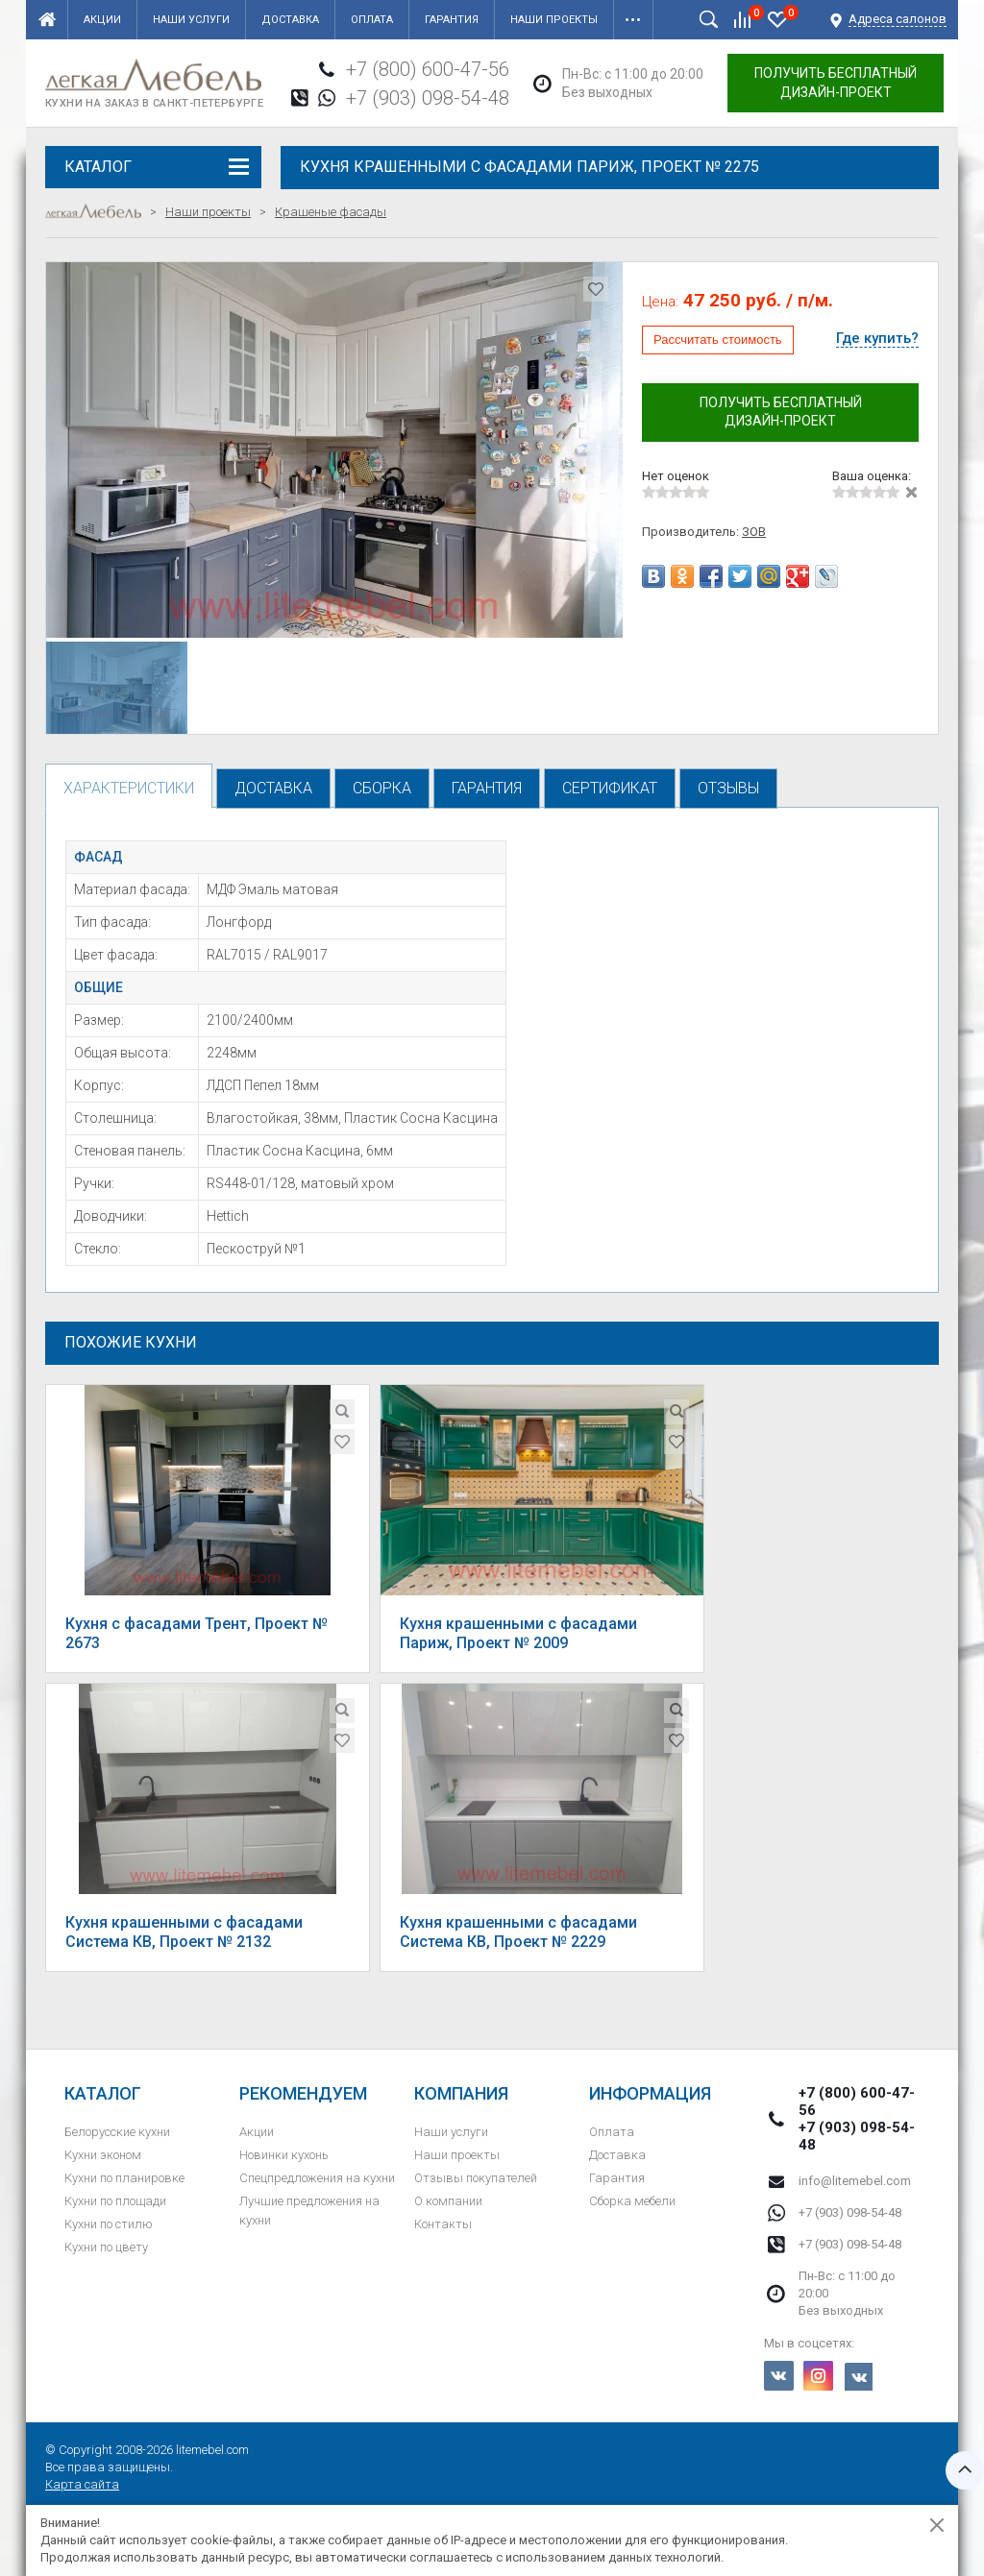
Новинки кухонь (284, 2155)
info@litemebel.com (855, 2181)
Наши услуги (191, 19)
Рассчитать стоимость (717, 339)
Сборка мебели (632, 2201)
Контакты (443, 2224)
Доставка (290, 19)
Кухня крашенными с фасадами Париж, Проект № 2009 (518, 1633)
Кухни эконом (102, 2155)
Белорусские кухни (117, 2132)
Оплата (372, 19)
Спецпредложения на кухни (317, 2178)
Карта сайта (82, 2484)
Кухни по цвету (106, 2247)
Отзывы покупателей (475, 2178)
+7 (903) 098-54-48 (427, 97)
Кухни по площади (115, 2201)
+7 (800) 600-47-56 (427, 69)
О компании (448, 2201)
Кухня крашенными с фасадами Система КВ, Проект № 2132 (184, 1932)
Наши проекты (554, 19)
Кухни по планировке (124, 2178)
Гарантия (452, 19)
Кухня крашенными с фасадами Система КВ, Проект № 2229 (518, 1932)
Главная (47, 19)
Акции (102, 19)
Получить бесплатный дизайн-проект (835, 82)
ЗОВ (754, 531)
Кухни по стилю (108, 2224)
